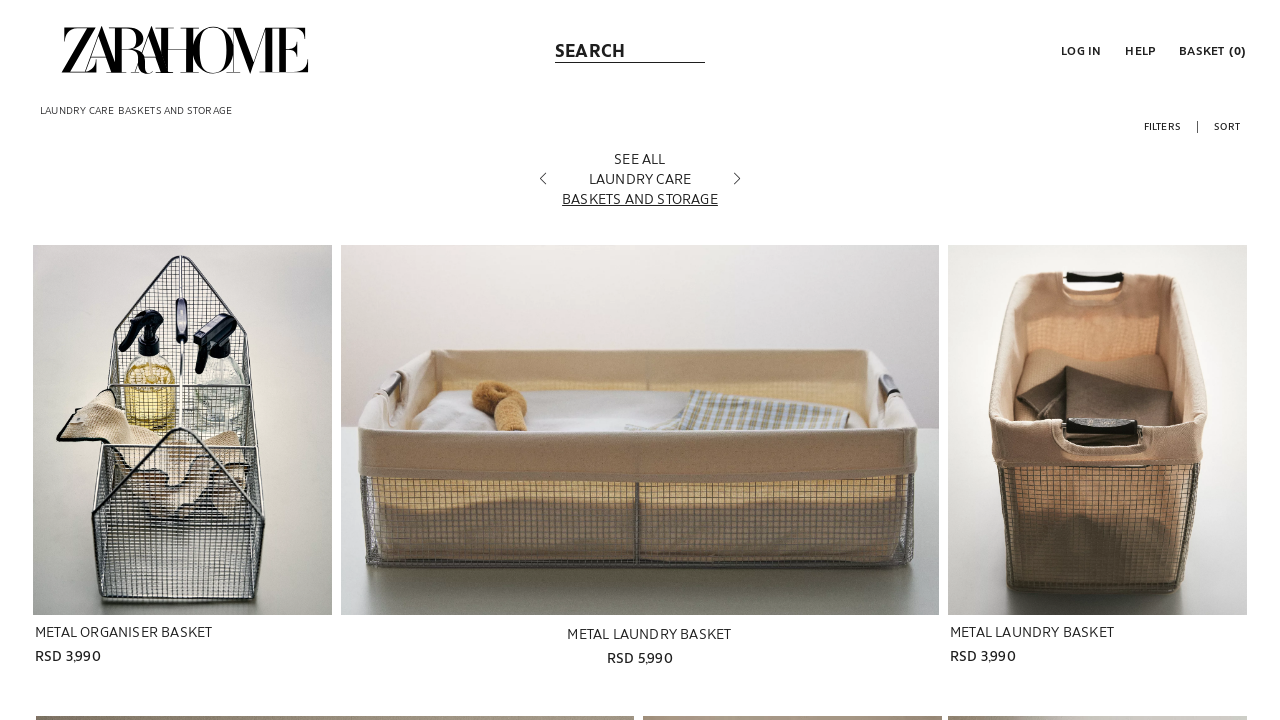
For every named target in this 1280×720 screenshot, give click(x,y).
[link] (185, 50)
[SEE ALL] (640, 159)
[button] (1079, 50)
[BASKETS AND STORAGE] (640, 199)
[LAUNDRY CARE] (640, 179)
